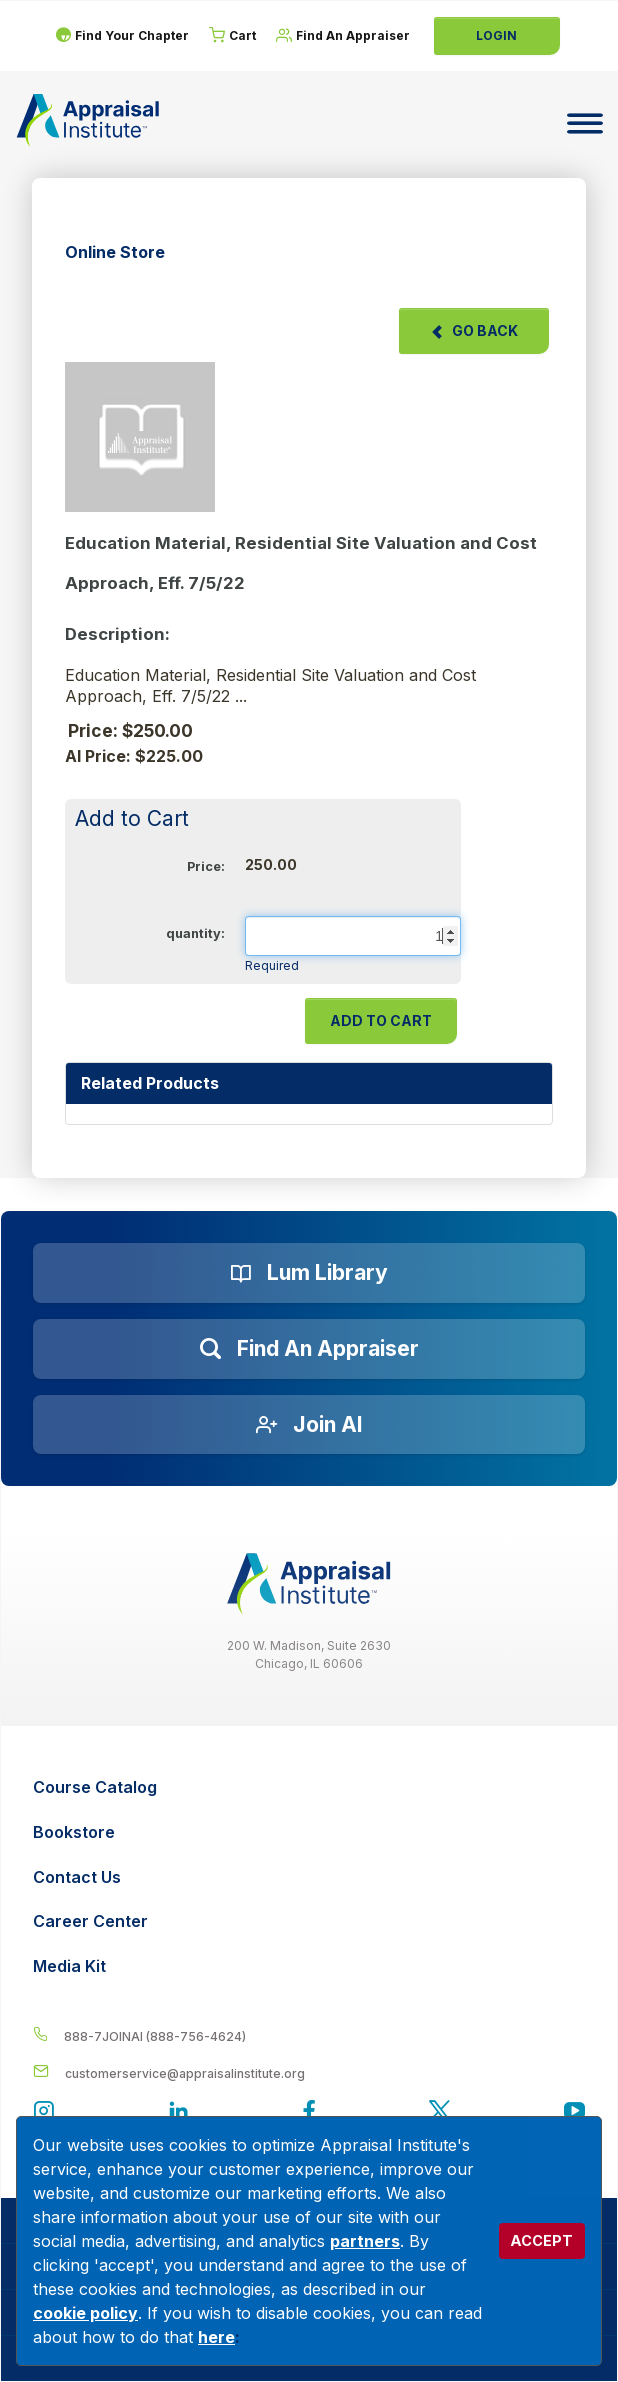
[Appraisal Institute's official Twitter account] (439, 2113)
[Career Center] (311, 1921)
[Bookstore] (311, 1832)
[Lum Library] (309, 1273)
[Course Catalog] (311, 1787)
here (216, 2337)
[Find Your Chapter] (122, 36)
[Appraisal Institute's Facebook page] (309, 2113)
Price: (206, 866)
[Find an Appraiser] (309, 1349)
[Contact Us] (311, 1877)
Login (496, 35)
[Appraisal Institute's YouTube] (574, 2113)
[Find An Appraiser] (343, 36)
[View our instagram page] (43, 2113)
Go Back (474, 330)
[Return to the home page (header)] (88, 120)
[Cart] (232, 36)
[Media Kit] (311, 1966)
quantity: (195, 933)
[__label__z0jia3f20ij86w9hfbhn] (309, 1583)
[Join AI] (309, 1425)
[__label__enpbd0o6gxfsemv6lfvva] (309, 2072)
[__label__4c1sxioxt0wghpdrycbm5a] (309, 2035)
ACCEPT (541, 2240)
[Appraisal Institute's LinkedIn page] (178, 2113)
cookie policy (85, 2313)
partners (365, 2241)
